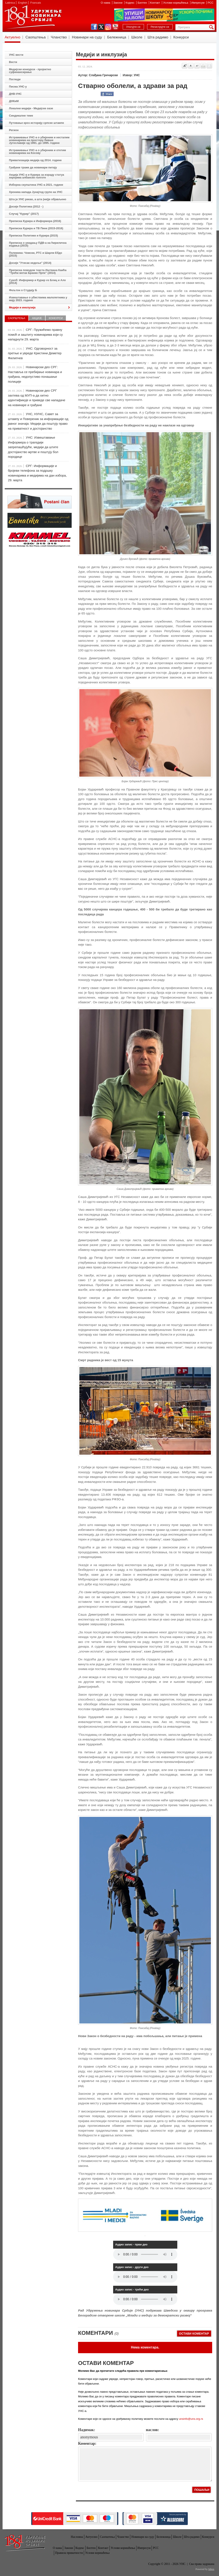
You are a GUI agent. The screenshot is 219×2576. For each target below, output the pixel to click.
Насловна (77, 2536)
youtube (115, 27)
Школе (136, 37)
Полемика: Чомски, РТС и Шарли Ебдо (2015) (35, 254)
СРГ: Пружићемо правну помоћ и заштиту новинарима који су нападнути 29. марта (35, 334)
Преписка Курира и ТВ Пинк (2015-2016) (36, 228)
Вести (13, 62)
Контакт (155, 2)
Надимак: (86, 2430)
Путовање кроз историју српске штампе (36, 122)
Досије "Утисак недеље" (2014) (30, 262)
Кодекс (130, 2)
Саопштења (35, 37)
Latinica (10, 2)
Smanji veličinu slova (197, 66)
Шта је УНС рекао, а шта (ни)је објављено (37, 199)
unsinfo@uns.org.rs (191, 2418)
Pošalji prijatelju (209, 66)
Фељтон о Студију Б (23, 290)
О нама (106, 2)
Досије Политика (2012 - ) (26, 206)
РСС (210, 2)
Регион (14, 130)
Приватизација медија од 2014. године (35, 160)
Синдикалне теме (21, 115)
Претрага (212, 27)
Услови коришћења (176, 2)
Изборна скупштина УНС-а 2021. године (36, 184)
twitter (101, 27)
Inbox (211, 2569)
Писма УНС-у (18, 86)
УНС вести (16, 54)
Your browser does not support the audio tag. (145, 2254)
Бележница (116, 37)
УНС (33, 17)
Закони (118, 2)
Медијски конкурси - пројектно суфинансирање (30, 70)
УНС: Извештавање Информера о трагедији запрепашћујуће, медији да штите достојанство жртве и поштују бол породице (33, 447)
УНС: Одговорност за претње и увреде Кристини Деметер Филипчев (35, 353)
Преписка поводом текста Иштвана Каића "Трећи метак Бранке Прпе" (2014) (38, 271)
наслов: (152, 2430)
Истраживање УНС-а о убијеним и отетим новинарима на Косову (37, 151)
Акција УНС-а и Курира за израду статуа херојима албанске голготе (36, 176)
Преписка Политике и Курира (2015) (33, 235)
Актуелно (12, 37)
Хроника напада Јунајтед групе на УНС (35, 192)
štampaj (203, 66)
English (22, 2)
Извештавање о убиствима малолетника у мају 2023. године (38, 299)
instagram (108, 27)
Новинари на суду (87, 37)
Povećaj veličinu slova (184, 66)
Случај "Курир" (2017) (24, 213)
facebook (94, 27)
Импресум (198, 2)
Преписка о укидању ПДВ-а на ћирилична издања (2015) (38, 244)
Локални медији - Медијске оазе (31, 108)
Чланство (59, 37)
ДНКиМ (14, 101)
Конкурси (181, 37)
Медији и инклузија (22, 307)
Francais (35, 2)
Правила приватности (69, 2552)
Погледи (15, 79)
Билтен (143, 2)
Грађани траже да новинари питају (33, 167)
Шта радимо (158, 37)
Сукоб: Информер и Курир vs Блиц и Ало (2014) (37, 281)
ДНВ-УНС (15, 93)
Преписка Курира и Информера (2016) (35, 221)
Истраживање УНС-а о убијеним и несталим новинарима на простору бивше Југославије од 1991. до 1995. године (39, 140)
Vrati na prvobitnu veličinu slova (191, 66)
